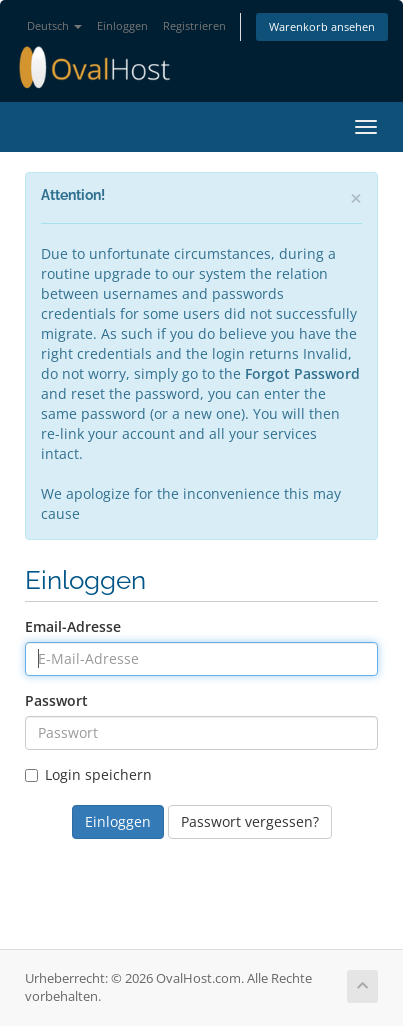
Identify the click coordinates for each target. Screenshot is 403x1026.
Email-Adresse (73, 626)
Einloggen (122, 25)
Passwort (56, 700)
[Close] (356, 198)
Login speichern (88, 774)
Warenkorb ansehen (322, 26)
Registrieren (194, 25)
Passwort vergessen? (250, 821)
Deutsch (54, 25)
